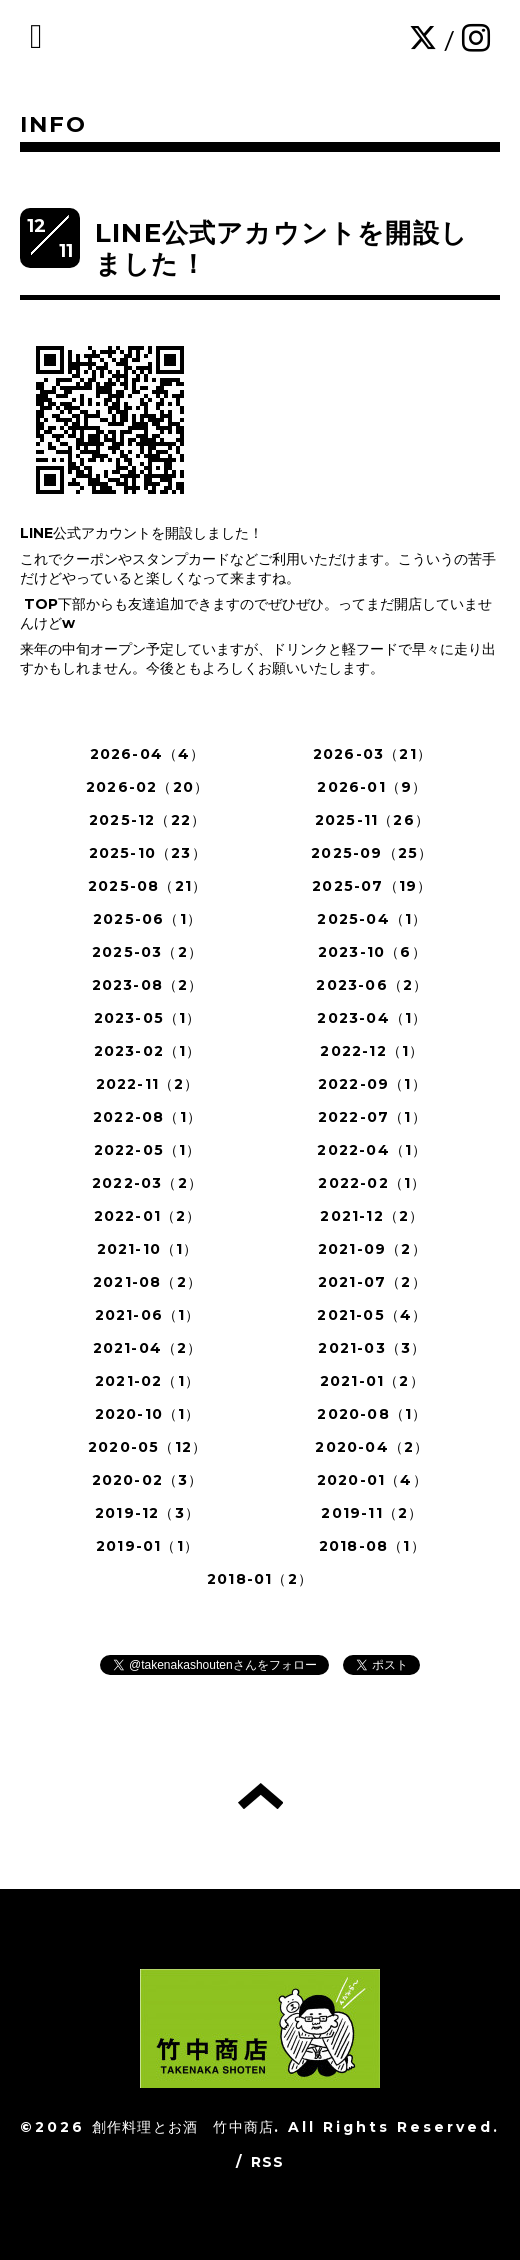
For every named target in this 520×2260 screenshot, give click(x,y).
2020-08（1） (372, 1414)
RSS (268, 2162)
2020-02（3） (148, 1480)
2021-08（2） (147, 1282)
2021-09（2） (372, 1249)
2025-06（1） (147, 919)
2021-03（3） (372, 1348)
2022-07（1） (372, 1117)
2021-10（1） (148, 1249)
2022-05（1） (148, 1150)
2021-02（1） (147, 1381)
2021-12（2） (372, 1216)
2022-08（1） (147, 1117)
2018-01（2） (260, 1579)
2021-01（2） (372, 1381)
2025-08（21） (147, 886)
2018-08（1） (372, 1546)
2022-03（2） (147, 1183)
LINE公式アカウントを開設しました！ (281, 248)
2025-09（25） (372, 853)
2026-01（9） (372, 787)
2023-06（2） (372, 985)
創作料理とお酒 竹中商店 (183, 2127)
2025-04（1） (372, 919)
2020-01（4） (372, 1480)
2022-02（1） (372, 1183)
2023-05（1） (148, 1018)
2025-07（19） (372, 886)
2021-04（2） (148, 1348)
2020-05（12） (147, 1447)
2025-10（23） (148, 853)
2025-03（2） (147, 952)
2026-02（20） (147, 787)
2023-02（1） (148, 1051)
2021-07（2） (372, 1282)
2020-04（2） (372, 1447)
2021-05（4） (372, 1315)
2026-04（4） (148, 754)
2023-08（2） (148, 985)
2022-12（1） (372, 1051)
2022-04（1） (372, 1150)
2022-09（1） (372, 1084)
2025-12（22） (147, 820)
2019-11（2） (372, 1513)
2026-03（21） (372, 754)
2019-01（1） (147, 1546)
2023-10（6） (372, 952)
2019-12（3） (147, 1513)
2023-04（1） (372, 1018)
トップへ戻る (260, 1796)
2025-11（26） (372, 820)
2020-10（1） (148, 1414)
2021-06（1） (148, 1315)
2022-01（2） (148, 1216)
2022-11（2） (148, 1084)
